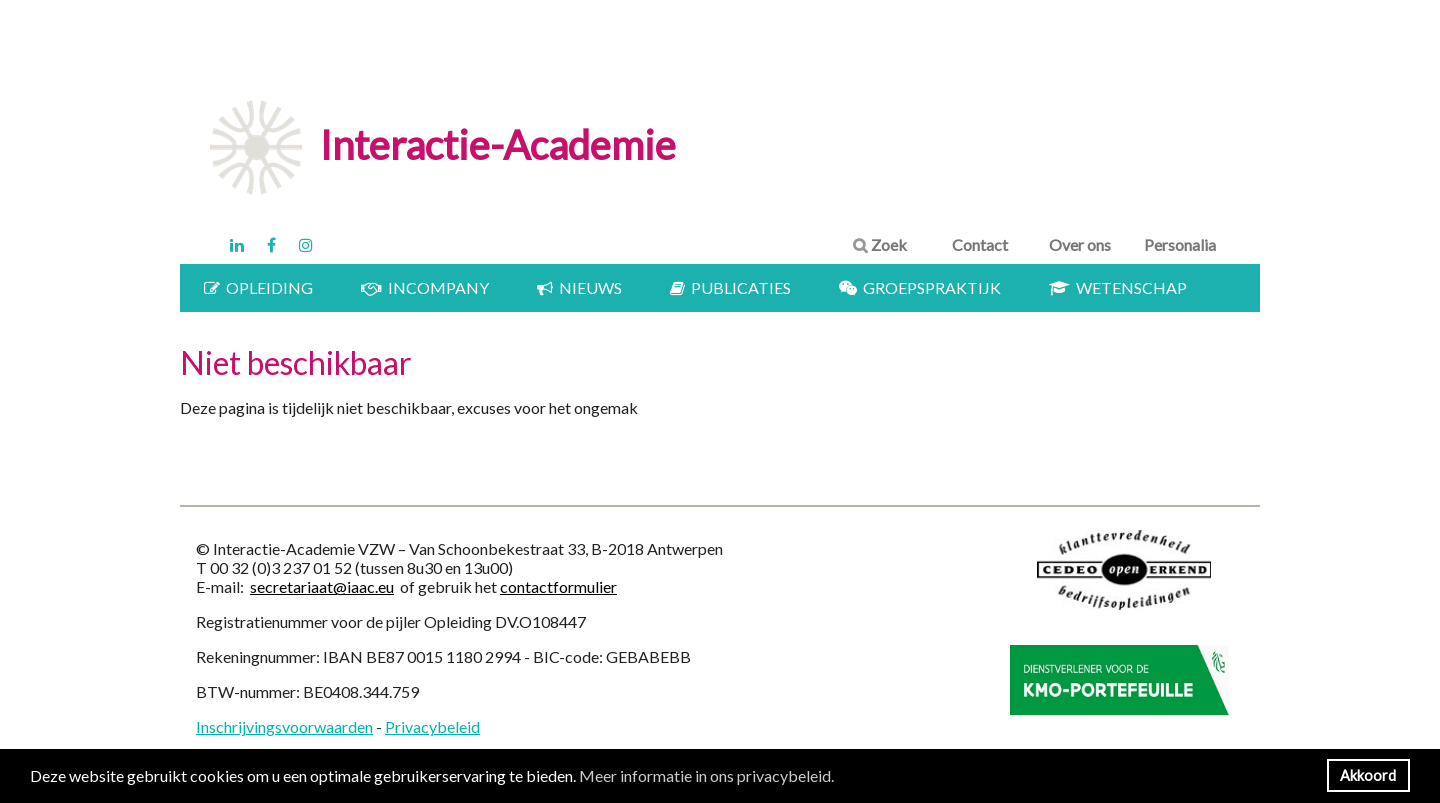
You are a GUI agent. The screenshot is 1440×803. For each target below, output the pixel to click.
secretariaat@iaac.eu (322, 586)
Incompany (425, 287)
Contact (980, 244)
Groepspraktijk (920, 287)
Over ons (1080, 244)
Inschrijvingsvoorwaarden (284, 726)
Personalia (1180, 244)
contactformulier (558, 586)
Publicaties (730, 287)
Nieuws (579, 287)
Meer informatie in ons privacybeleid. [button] (706, 775)
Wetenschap (1118, 287)
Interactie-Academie (498, 145)
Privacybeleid (432, 726)
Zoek (880, 244)
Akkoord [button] (1368, 775)
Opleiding (258, 287)
